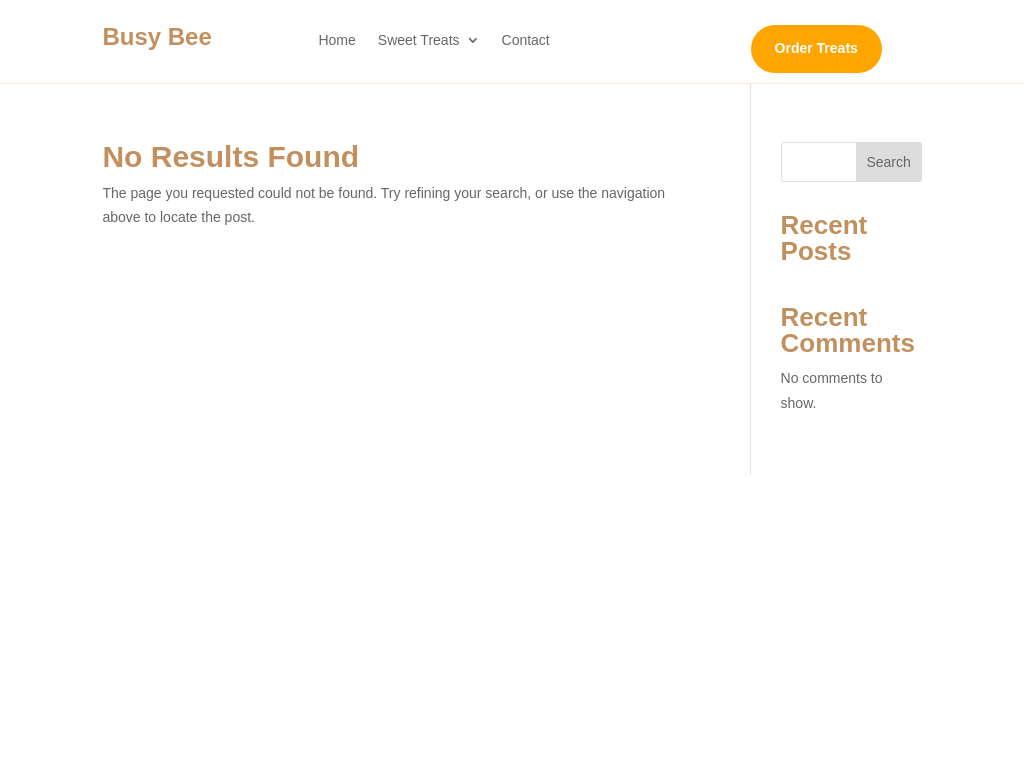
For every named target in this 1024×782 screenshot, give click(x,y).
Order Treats (816, 48)
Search (888, 162)
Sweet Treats (419, 40)
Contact (526, 40)
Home (336, 40)
